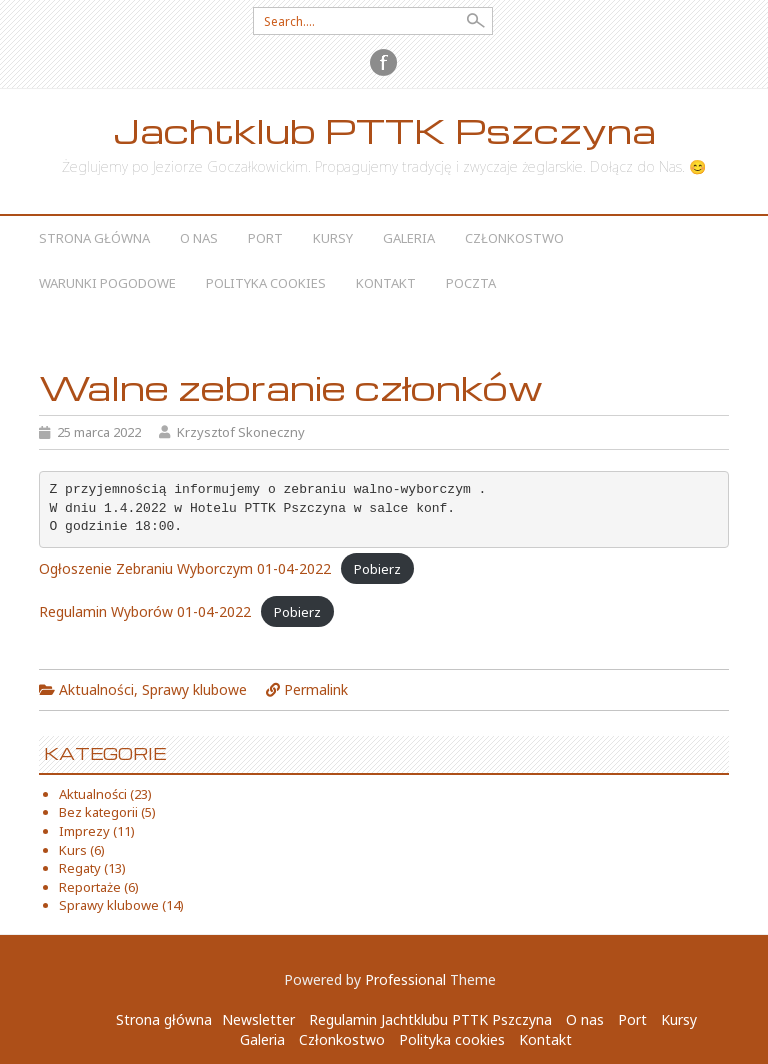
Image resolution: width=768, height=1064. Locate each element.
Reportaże (90, 887)
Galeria (409, 238)
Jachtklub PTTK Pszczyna (384, 130)
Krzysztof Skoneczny (241, 432)
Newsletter (258, 1019)
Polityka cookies (266, 283)
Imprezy (84, 831)
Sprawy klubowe (194, 689)
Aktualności (96, 689)
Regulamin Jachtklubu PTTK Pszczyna (430, 1019)
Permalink (316, 689)
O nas (199, 238)
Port (265, 238)
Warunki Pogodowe (107, 283)
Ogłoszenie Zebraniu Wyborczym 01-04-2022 (185, 568)
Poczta (471, 283)
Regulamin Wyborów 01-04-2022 (145, 611)
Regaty (80, 868)
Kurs (73, 850)
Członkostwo (514, 238)
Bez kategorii (98, 812)
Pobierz (377, 569)
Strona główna (94, 238)
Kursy (333, 238)
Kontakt (386, 283)
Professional (405, 979)
